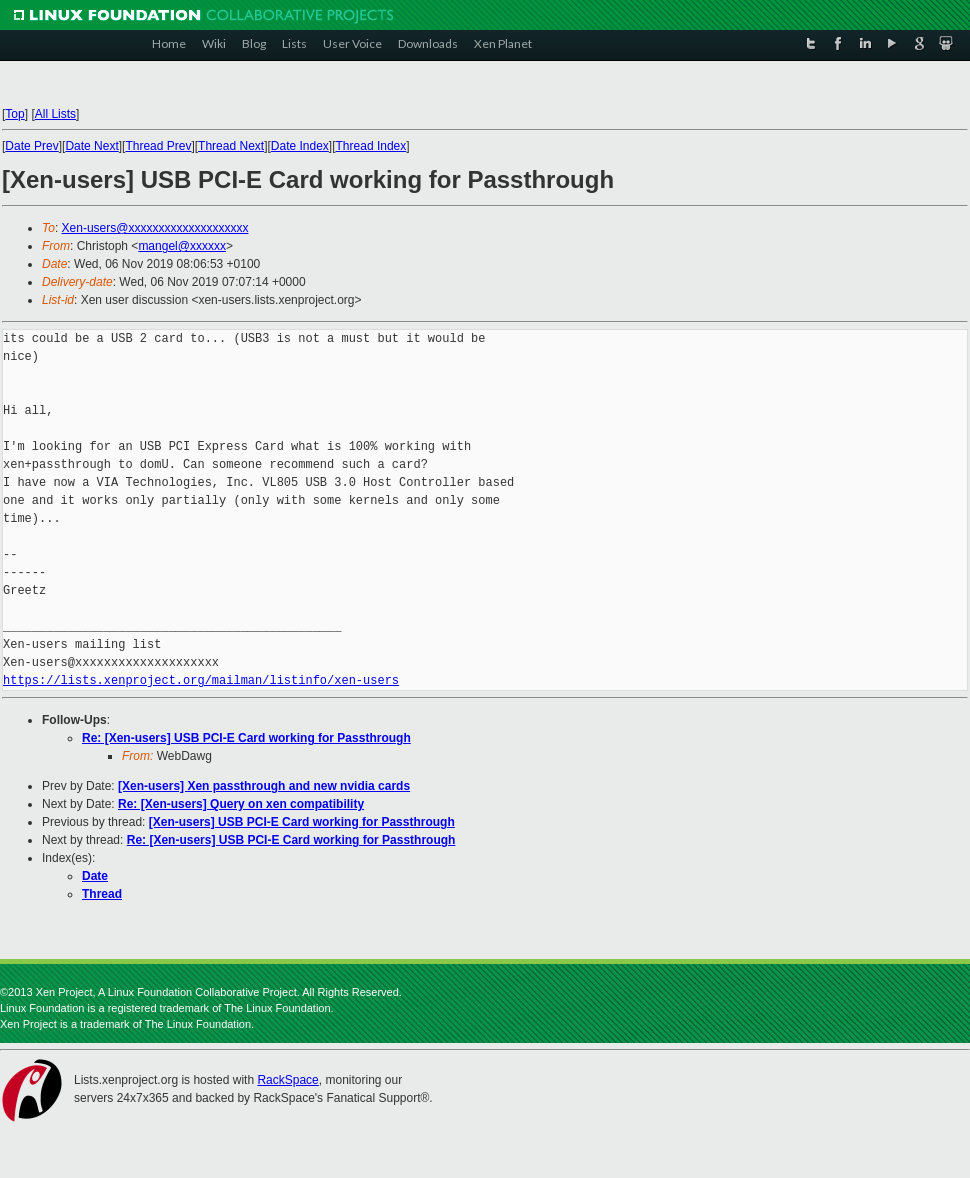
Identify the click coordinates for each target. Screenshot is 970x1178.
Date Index (300, 146)
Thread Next (231, 146)
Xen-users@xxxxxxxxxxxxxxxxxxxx (155, 228)
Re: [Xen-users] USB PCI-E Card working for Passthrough (246, 738)
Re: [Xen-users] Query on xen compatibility (241, 804)
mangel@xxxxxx (182, 246)
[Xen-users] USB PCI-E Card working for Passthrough (302, 822)
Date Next (91, 146)
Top (14, 114)
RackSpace (287, 1080)
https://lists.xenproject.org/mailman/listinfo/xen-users (201, 680)
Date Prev (31, 146)
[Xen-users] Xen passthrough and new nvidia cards (264, 786)
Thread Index (371, 146)
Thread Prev (158, 146)
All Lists (55, 114)
